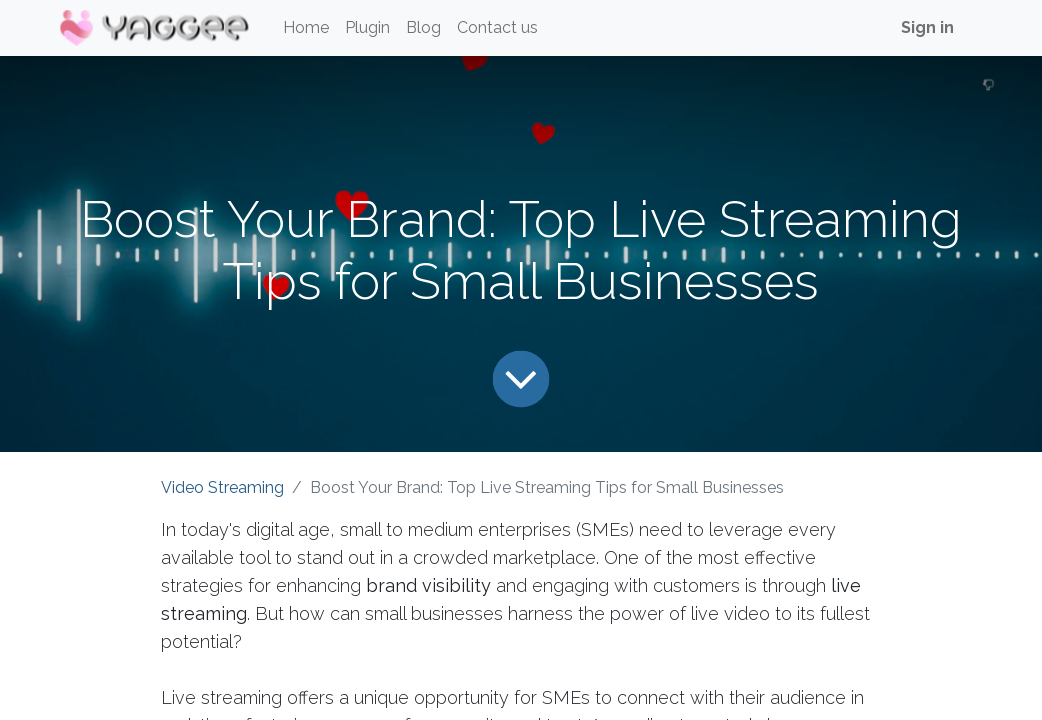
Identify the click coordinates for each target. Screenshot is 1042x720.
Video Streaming (222, 487)
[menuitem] (306, 28)
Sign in (927, 27)
